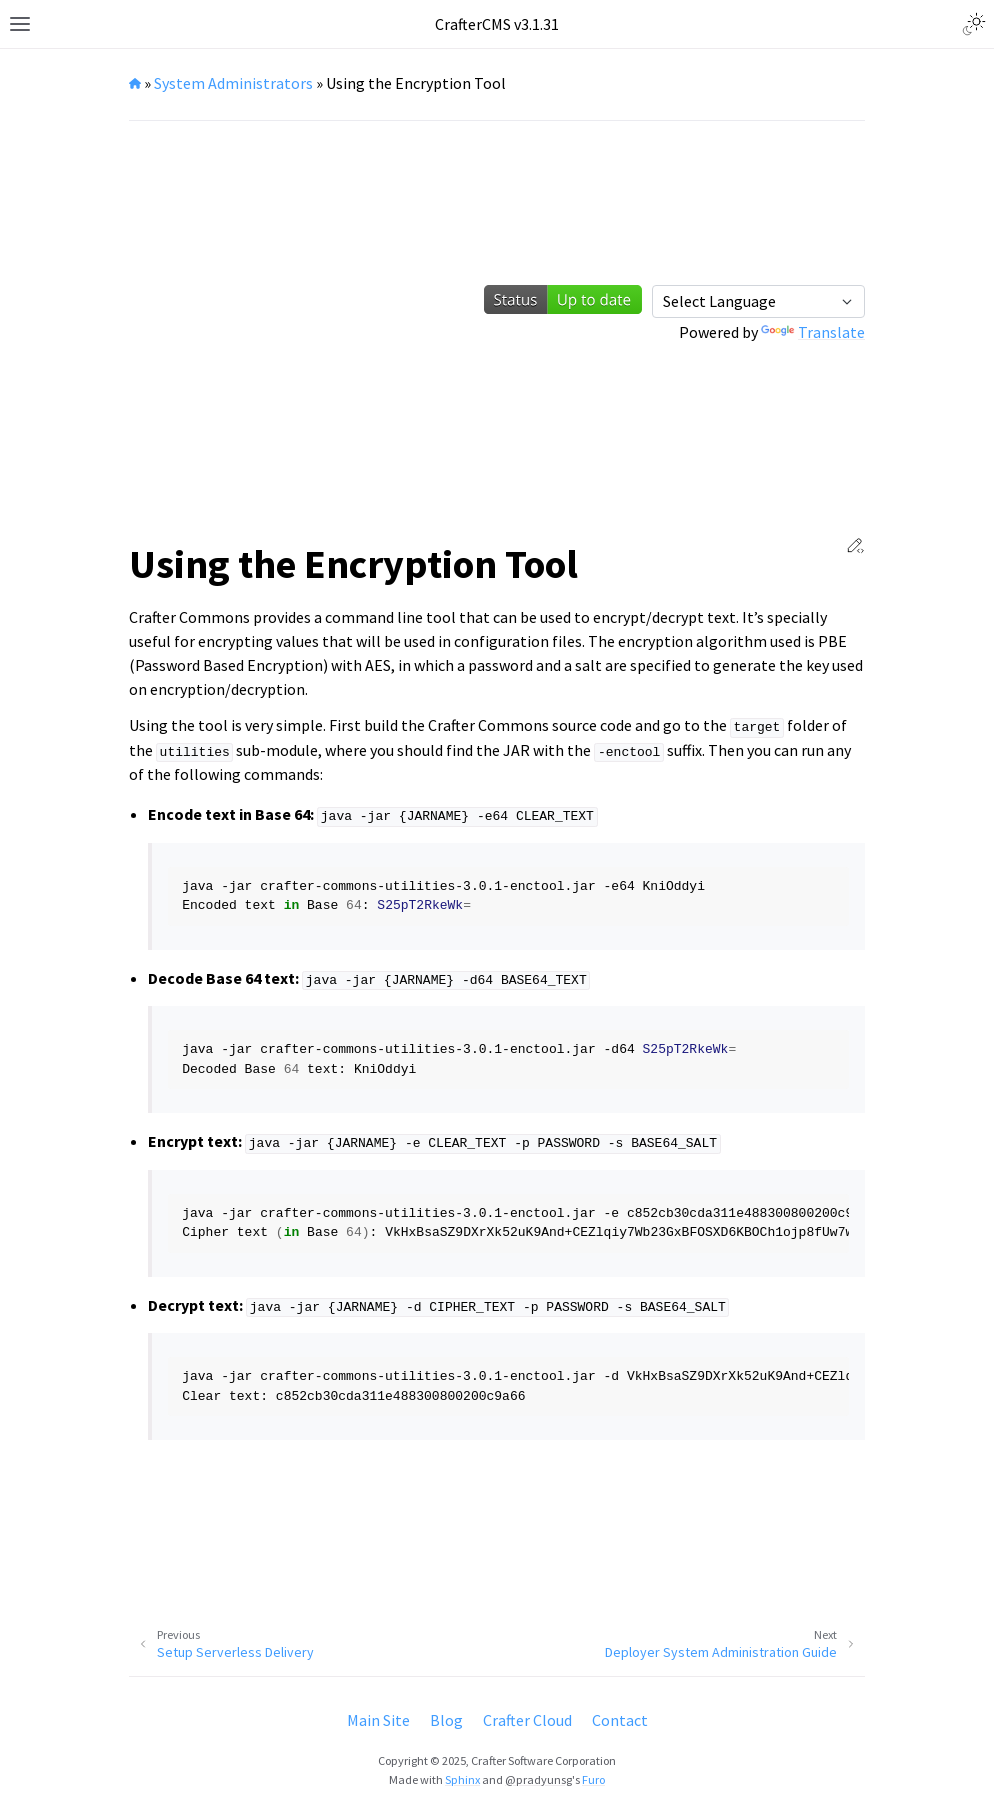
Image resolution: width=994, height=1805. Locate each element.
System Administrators (233, 83)
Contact (620, 1720)
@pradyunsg (538, 1779)
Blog (446, 1720)
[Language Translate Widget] (758, 301)
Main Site (378, 1720)
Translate (813, 332)
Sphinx (462, 1779)
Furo (593, 1779)
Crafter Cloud (527, 1720)
